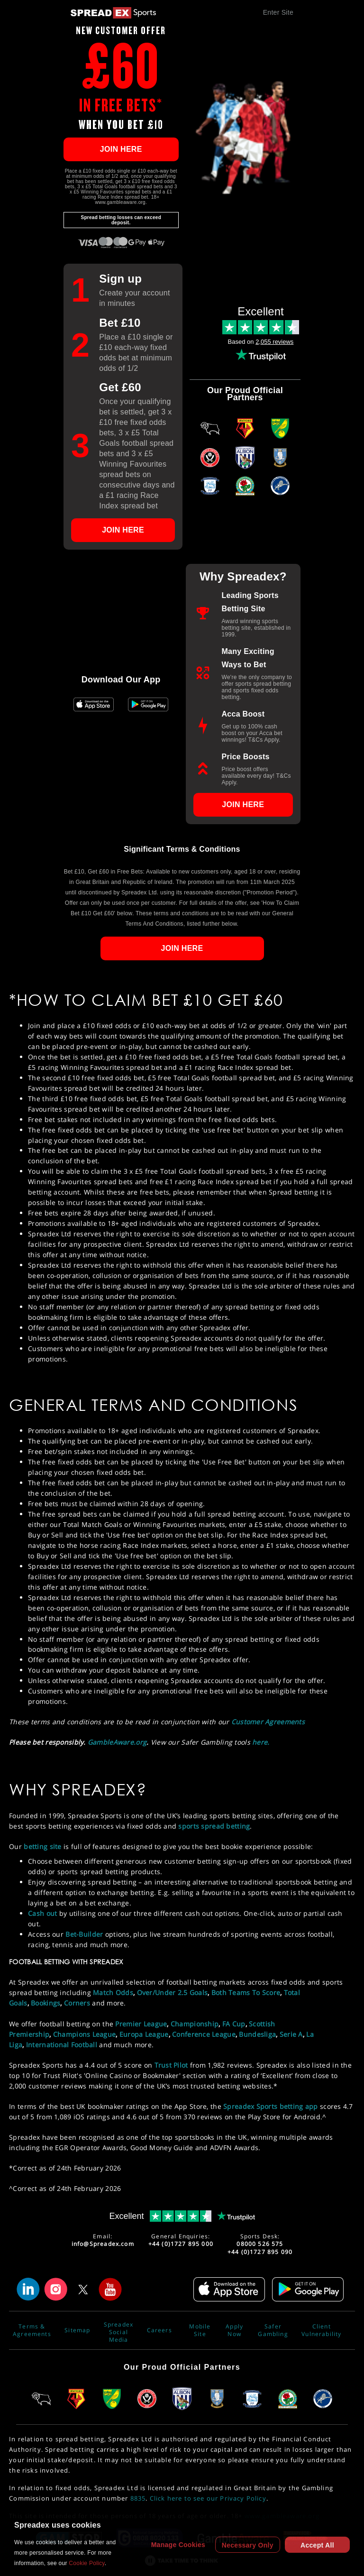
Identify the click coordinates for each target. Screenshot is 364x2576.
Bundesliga (257, 2034)
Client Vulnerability (321, 2330)
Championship (194, 2023)
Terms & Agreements (32, 2330)
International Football (61, 2044)
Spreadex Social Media (118, 2330)
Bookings (45, 2002)
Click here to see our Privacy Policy (208, 2498)
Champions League (84, 2034)
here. (260, 1742)
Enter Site (278, 12)
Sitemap (77, 2330)
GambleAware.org (117, 1742)
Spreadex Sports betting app (270, 2106)
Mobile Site (199, 2330)
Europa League (144, 2034)
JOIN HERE (121, 149)
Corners (77, 2002)
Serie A (291, 2034)
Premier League (141, 2023)
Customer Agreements (268, 1721)
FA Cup (234, 2023)
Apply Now (234, 2330)
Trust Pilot (171, 2065)
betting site (42, 1846)
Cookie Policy (86, 2563)
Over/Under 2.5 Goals (172, 1992)
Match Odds (113, 1992)
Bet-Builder (84, 1934)
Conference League (204, 2034)
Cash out (42, 1913)
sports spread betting (214, 1826)
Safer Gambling (273, 2330)
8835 (138, 2498)
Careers (159, 2330)
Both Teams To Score (245, 1992)
